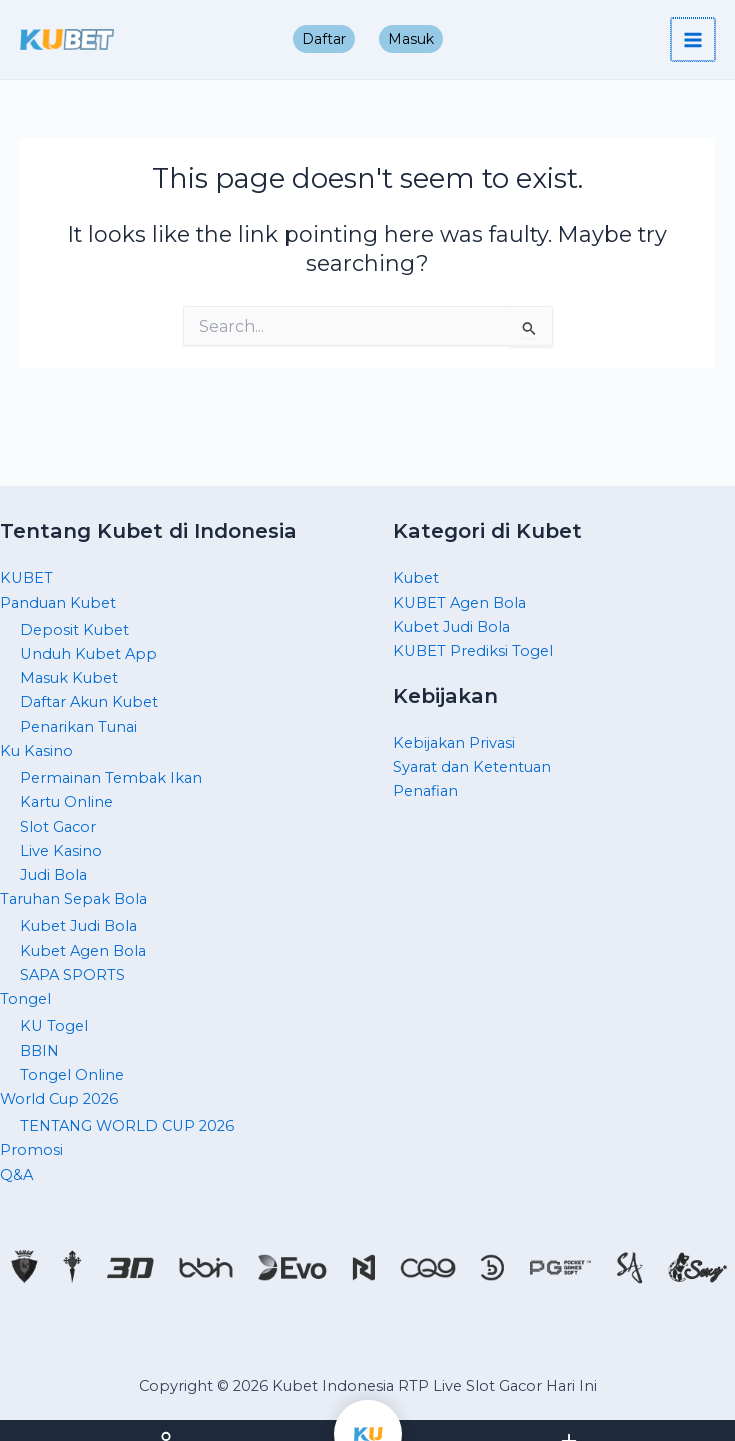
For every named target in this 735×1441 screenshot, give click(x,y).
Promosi (31, 1150)
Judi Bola (53, 875)
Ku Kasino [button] (36, 751)
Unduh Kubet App (88, 654)
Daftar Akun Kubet (89, 702)
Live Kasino (61, 851)
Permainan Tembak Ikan (111, 778)
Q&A (16, 1175)
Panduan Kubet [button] (58, 603)
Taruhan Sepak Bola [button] (73, 899)
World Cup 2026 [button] (59, 1099)
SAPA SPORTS (72, 975)
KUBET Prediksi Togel (473, 651)
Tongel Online (72, 1075)
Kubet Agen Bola (83, 951)
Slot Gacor (58, 827)
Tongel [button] (25, 999)
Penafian (425, 791)
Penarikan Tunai (78, 727)
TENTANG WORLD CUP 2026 (127, 1126)
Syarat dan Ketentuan (472, 767)
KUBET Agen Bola (459, 603)
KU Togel (54, 1026)
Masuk (411, 39)
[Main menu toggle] (694, 40)
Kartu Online (66, 802)
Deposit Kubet (74, 630)
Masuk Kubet (69, 678)
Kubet (416, 578)
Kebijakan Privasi (454, 743)
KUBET (26, 578)
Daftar (324, 39)
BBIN (39, 1051)
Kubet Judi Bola (78, 926)
